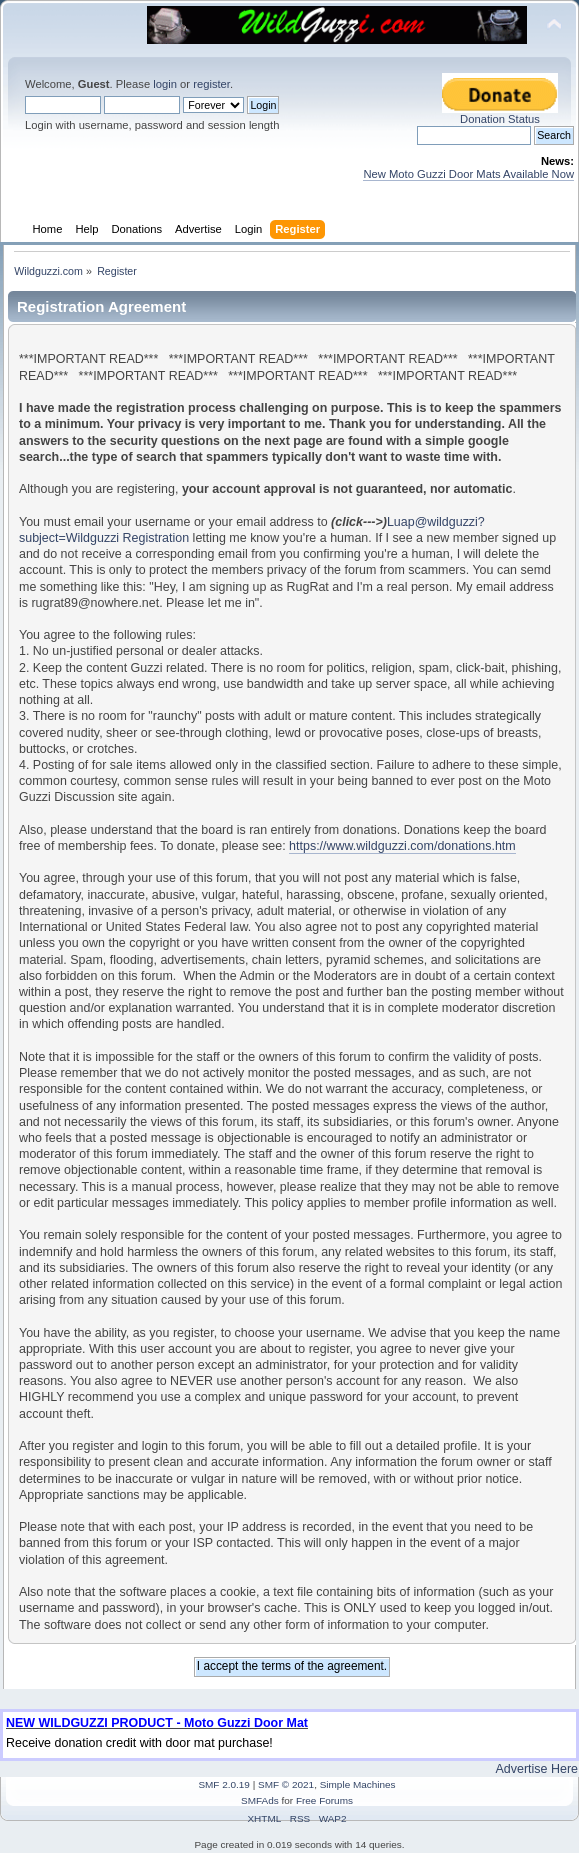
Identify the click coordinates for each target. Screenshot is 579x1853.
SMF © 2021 (286, 1784)
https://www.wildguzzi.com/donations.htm (402, 846)
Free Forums (324, 1800)
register (211, 84)
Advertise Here (537, 1769)
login (165, 84)
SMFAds (260, 1800)
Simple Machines (358, 1784)
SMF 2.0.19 (224, 1784)
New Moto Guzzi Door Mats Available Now (468, 174)
